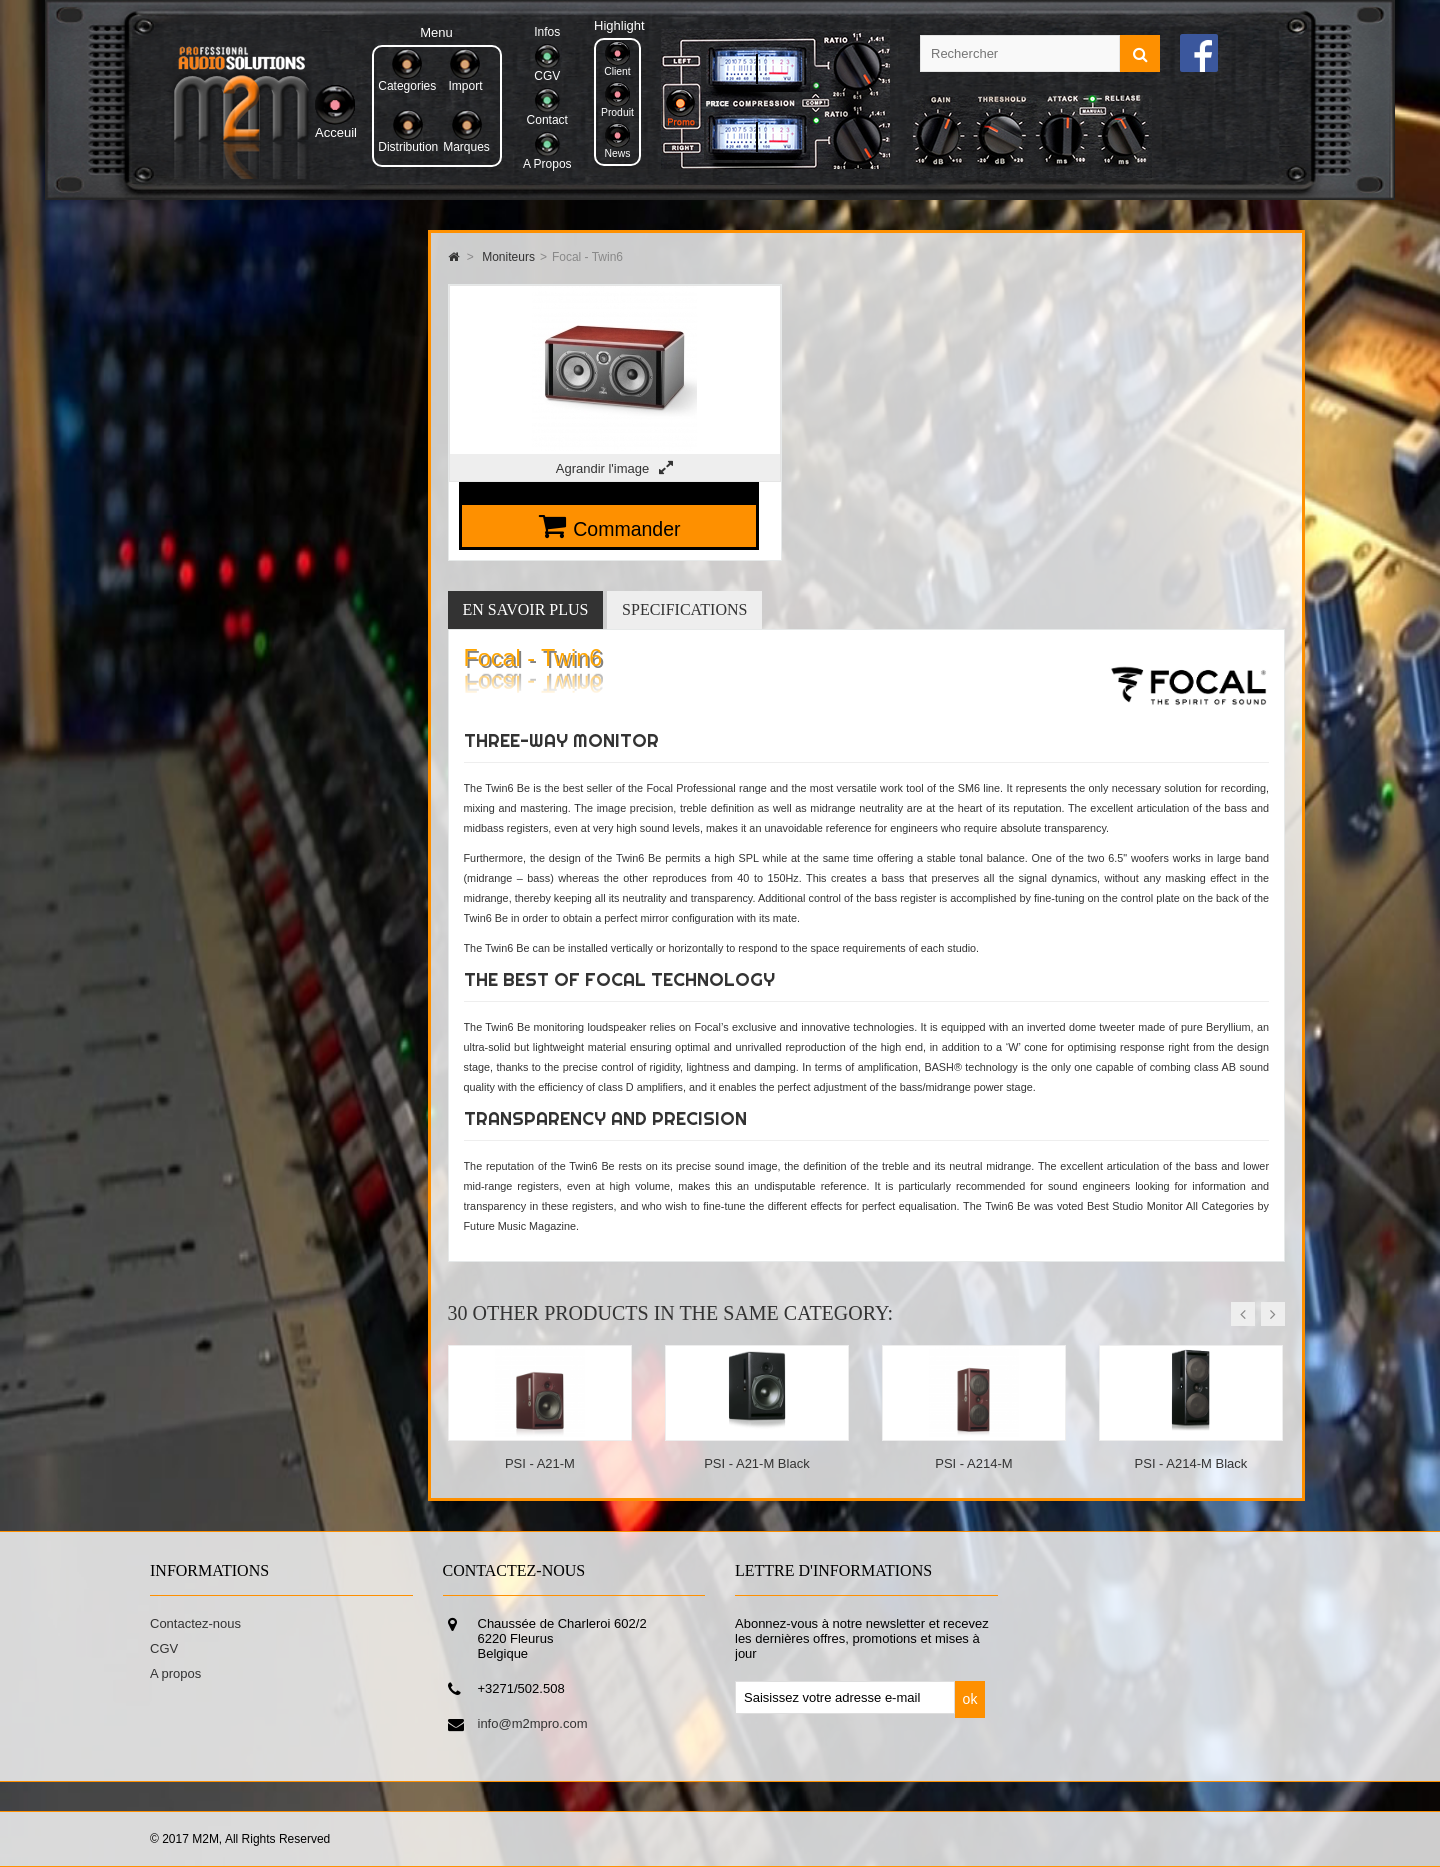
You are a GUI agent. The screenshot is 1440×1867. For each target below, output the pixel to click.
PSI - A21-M (540, 1463)
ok (970, 1699)
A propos (175, 1673)
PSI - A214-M (973, 1463)
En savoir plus (526, 609)
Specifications (684, 609)
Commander (626, 529)
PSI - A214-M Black (1191, 1463)
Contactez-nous (195, 1623)
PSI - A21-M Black (756, 1463)
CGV (164, 1648)
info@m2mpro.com (533, 1723)
